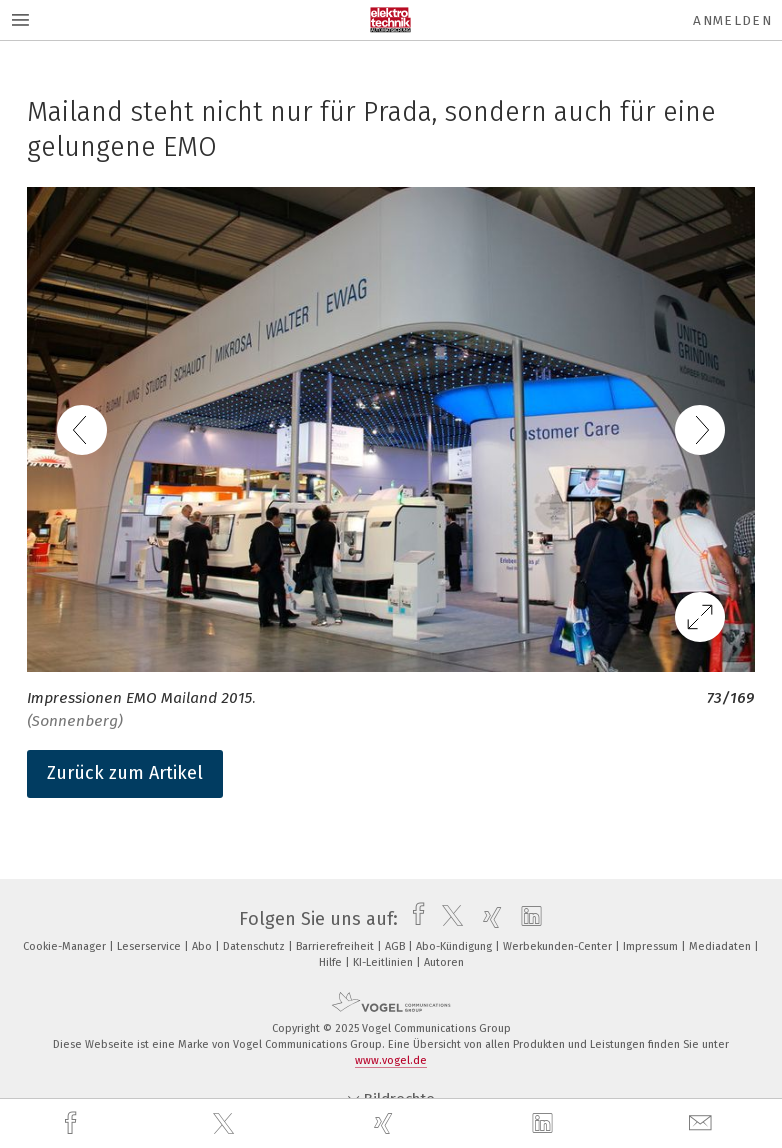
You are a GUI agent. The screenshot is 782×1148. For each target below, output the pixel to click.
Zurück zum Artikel (125, 773)
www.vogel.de (391, 1060)
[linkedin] (545, 1124)
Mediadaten (721, 946)
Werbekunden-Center (559, 946)
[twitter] (226, 1124)
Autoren (444, 962)
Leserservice (150, 946)
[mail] (703, 1123)
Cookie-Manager (66, 946)
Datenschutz (255, 946)
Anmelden (732, 20)
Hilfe (332, 962)
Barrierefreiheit (336, 946)
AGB (396, 946)
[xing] (386, 1123)
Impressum (652, 946)
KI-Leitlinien (384, 962)
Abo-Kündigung (455, 946)
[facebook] (73, 1123)
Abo (203, 946)
